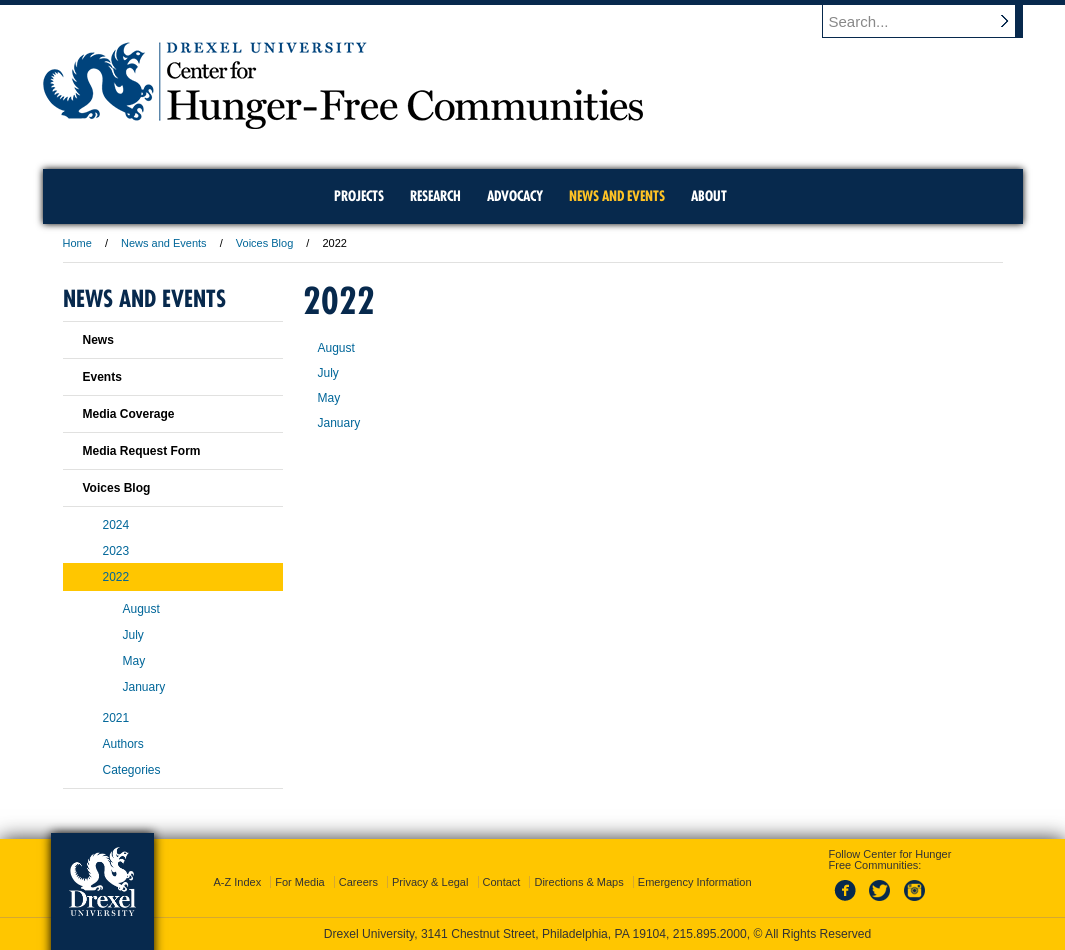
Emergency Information (695, 882)
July (328, 373)
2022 (116, 577)
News (98, 340)
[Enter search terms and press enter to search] (932, 21)
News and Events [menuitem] (617, 196)
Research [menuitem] (435, 196)
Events (102, 377)
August (336, 348)
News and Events (164, 243)
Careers (358, 882)
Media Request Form (142, 451)
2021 (116, 718)
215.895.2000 (710, 934)
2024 (116, 525)
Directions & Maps (578, 882)
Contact (502, 882)
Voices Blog (264, 243)
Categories (132, 770)
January (339, 423)
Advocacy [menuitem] (515, 196)
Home (77, 243)
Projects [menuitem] (359, 196)
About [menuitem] (709, 196)
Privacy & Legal (430, 882)
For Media (300, 882)
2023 (116, 551)
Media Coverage (129, 414)
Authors (123, 744)
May (329, 398)
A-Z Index (237, 882)
